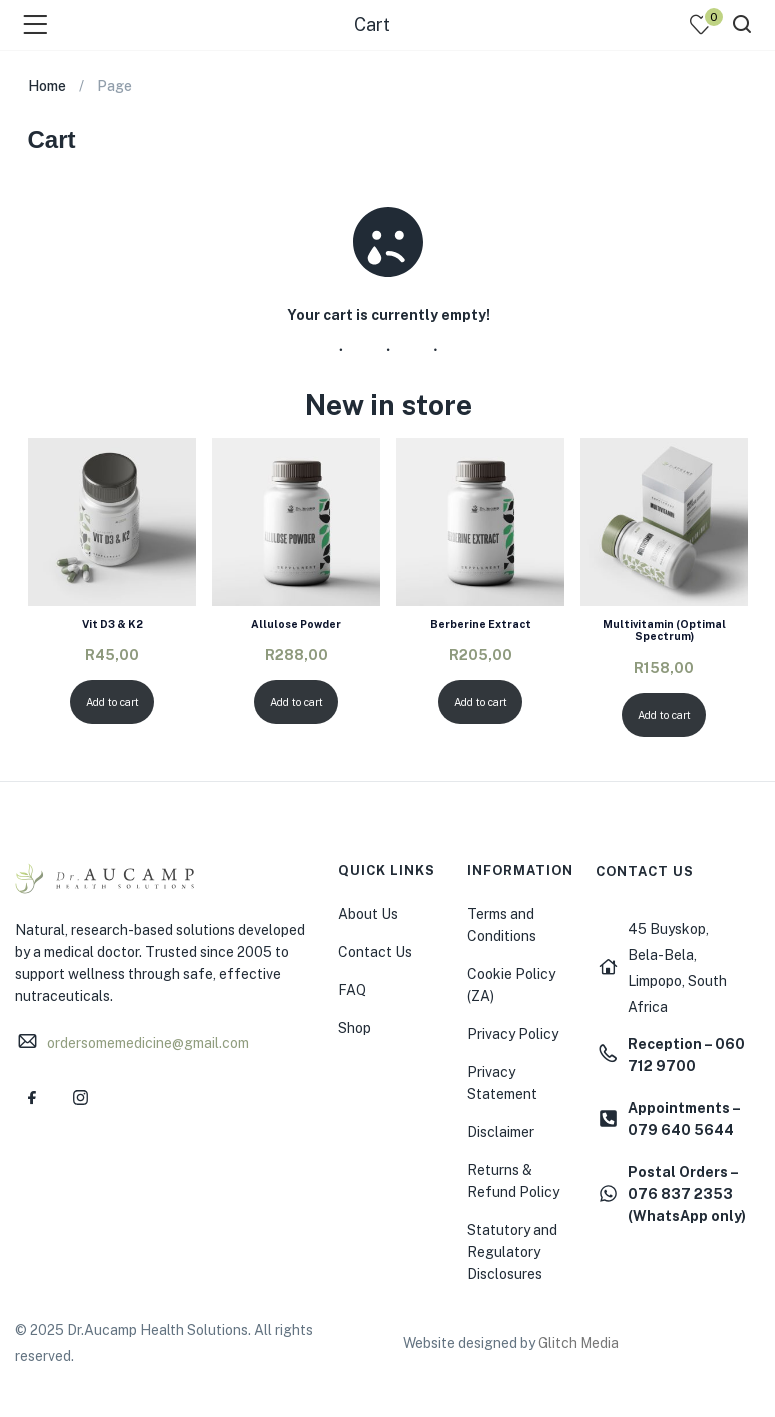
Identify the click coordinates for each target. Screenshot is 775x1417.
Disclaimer (500, 1132)
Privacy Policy (512, 1034)
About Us (368, 914)
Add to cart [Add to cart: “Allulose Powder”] (295, 702)
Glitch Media (578, 1343)
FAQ (352, 990)
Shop (354, 1028)
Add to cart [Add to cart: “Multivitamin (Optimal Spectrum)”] (663, 715)
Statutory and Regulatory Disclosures (512, 1252)
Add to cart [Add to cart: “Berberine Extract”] (479, 702)
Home (47, 86)
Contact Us (375, 952)
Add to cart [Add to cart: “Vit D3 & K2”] (111, 702)
